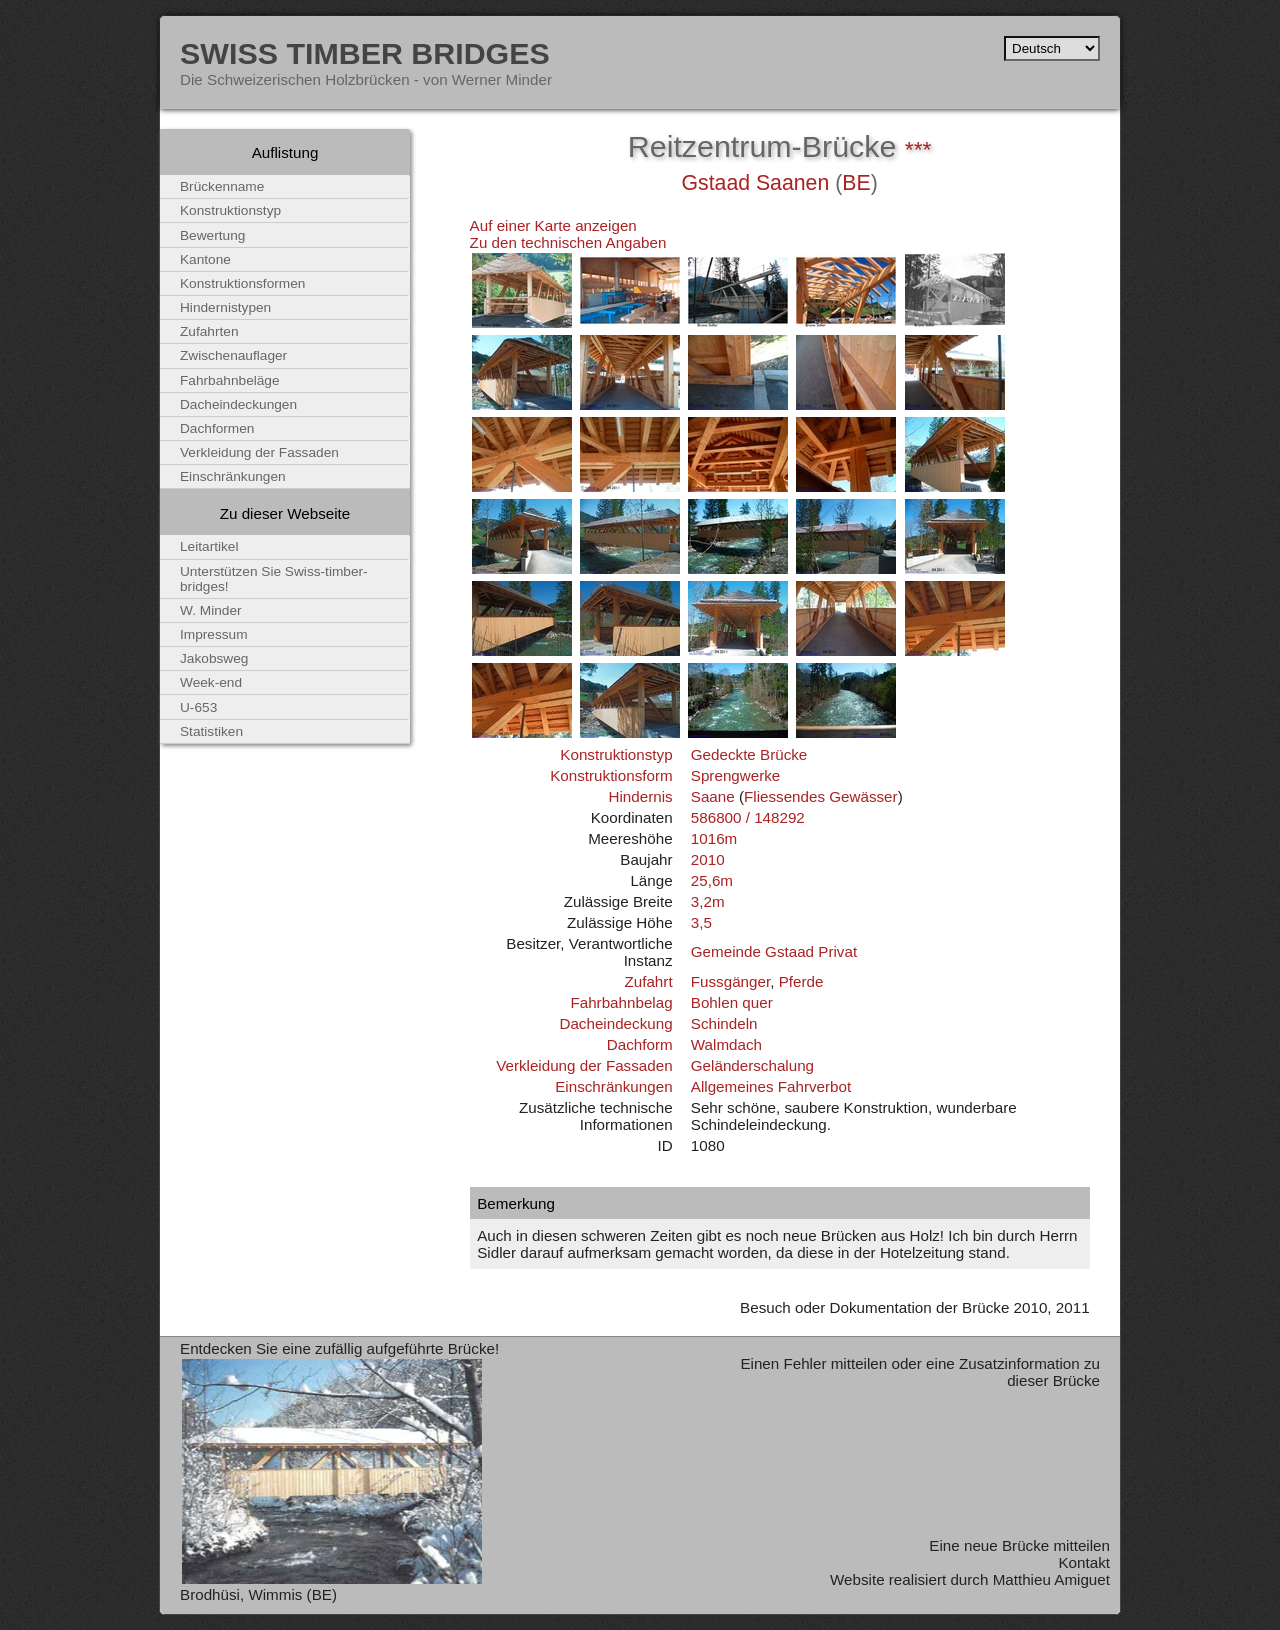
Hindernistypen (225, 307)
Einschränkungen (613, 1086)
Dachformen (217, 428)
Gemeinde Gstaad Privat (774, 951)
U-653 (198, 707)
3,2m (708, 901)
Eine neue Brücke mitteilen (1019, 1545)
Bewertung (212, 235)
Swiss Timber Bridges (365, 53)
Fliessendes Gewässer (821, 796)
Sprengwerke (736, 775)
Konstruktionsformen (242, 283)
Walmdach (726, 1044)
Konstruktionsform (611, 775)
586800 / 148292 (748, 817)
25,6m (712, 880)
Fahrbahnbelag (621, 1002)
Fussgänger (730, 981)
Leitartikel (209, 546)
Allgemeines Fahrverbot (771, 1086)
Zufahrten (209, 331)
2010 (708, 859)
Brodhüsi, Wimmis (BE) (258, 1594)
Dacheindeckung (615, 1023)
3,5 (701, 922)
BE (856, 183)
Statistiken (211, 731)
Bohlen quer (732, 1002)
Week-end (211, 682)
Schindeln (724, 1023)
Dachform (640, 1044)
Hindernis (640, 796)
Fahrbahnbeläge (230, 380)
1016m (714, 838)
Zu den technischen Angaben (568, 242)
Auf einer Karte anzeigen (553, 225)
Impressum (214, 634)
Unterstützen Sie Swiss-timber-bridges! (274, 579)
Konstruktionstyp (616, 754)
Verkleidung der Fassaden (584, 1065)
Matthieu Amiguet (1051, 1579)
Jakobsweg (214, 658)
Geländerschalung (752, 1065)
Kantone (205, 259)
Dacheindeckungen (238, 404)
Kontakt (1084, 1562)
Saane (713, 796)
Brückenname (222, 186)
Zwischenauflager (233, 355)
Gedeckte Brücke (749, 754)
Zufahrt (648, 981)
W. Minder (211, 610)
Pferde (801, 981)
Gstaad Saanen (755, 183)
